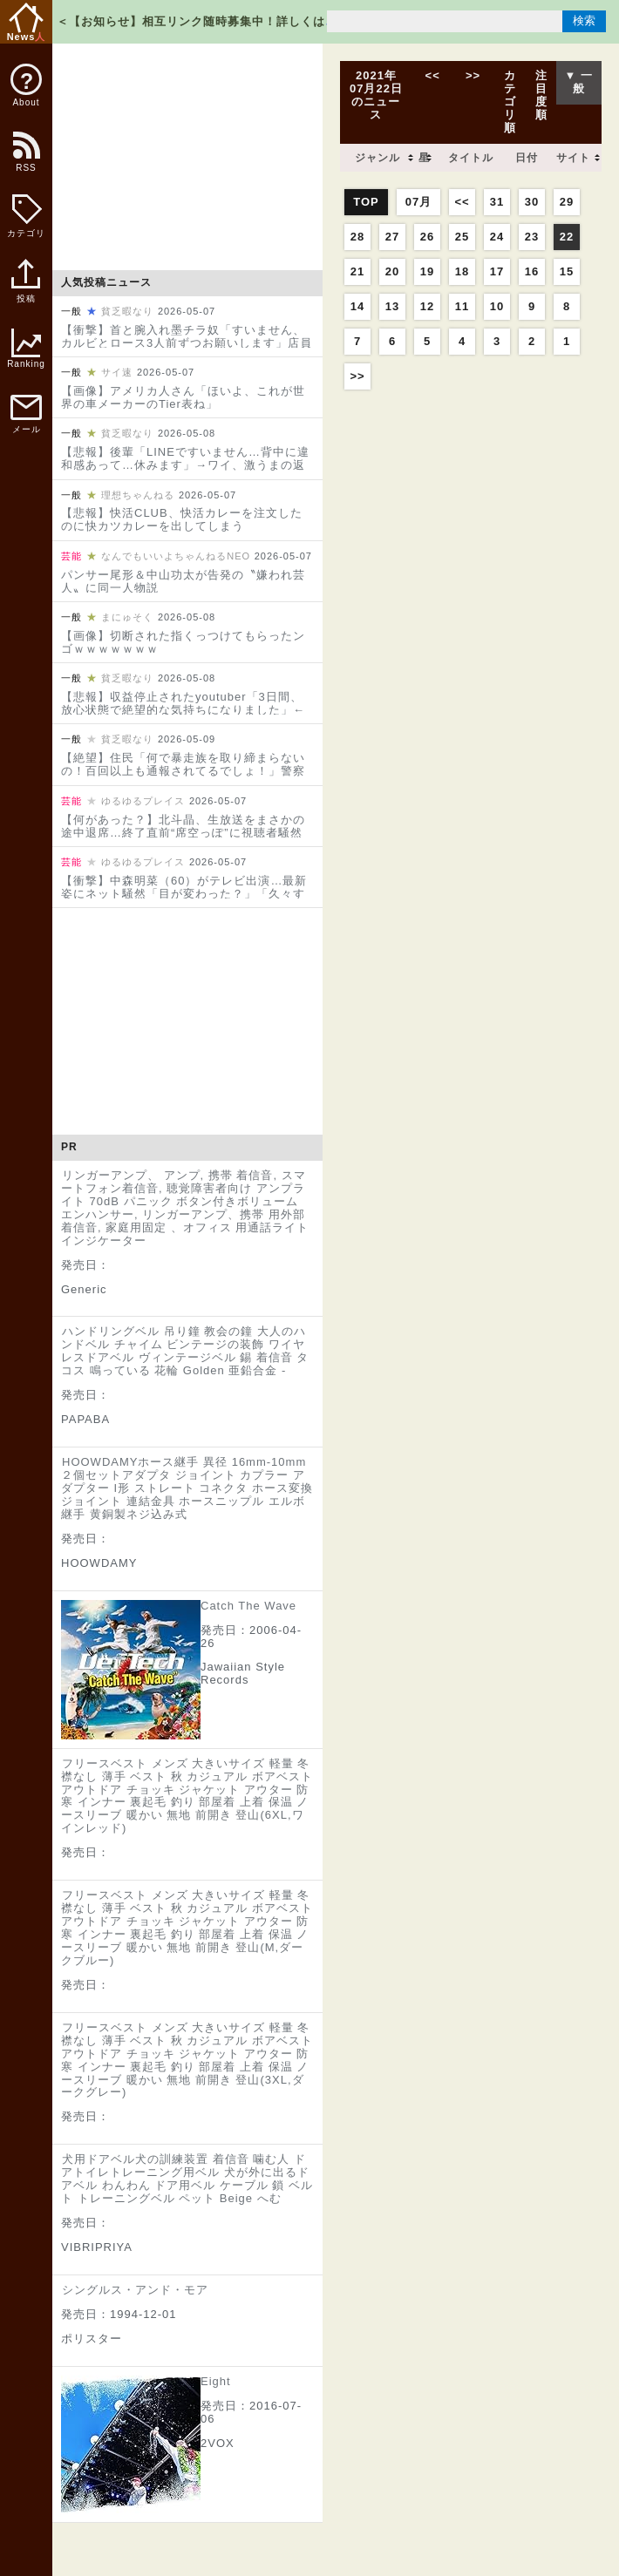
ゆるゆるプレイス (143, 801)
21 (357, 271)
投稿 (25, 290)
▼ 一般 (579, 82)
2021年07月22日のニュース (376, 95)
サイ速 (117, 372)
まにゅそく (127, 617)
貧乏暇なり (127, 311)
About (26, 85)
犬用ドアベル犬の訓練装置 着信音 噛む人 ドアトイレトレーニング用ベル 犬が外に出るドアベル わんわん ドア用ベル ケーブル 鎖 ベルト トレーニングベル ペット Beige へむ (187, 2178)
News (26, 22)
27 (392, 236)
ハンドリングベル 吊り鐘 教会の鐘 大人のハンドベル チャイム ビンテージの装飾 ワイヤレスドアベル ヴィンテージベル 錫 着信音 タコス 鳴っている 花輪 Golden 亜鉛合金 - (185, 1351)
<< (432, 75)
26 (427, 236)
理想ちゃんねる (137, 495)
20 (392, 271)
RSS (25, 161)
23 (532, 236)
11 (462, 306)
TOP (366, 201)
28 (357, 236)
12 (427, 306)
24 (497, 236)
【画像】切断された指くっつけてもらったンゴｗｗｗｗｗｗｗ (183, 642)
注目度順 (541, 95)
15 (567, 271)
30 (532, 201)
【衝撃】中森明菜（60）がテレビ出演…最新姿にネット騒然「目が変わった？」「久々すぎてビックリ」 (184, 893)
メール (26, 414)
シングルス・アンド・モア (135, 2289)
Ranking (26, 349)
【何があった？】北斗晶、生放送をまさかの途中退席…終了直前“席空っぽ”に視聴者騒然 (183, 826)
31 (497, 201)
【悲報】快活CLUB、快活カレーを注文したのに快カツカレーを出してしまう (182, 519)
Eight (216, 2381)
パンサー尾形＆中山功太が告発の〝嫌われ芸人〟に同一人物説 (183, 581)
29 (567, 201)
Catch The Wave (248, 1605)
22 (567, 236)
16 (532, 271)
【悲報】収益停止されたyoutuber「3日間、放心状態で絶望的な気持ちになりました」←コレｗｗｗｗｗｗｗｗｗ (183, 709)
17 (497, 271)
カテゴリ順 (510, 101)
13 (392, 306)
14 (357, 306)
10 (497, 306)
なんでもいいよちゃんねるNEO (175, 556)
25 (462, 236)
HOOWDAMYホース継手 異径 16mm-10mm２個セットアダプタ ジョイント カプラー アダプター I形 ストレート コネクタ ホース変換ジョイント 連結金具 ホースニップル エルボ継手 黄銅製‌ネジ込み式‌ (187, 1488)
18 (462, 271)
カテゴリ (26, 216)
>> (472, 75)
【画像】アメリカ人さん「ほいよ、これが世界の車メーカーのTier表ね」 (183, 397)
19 (427, 271)
